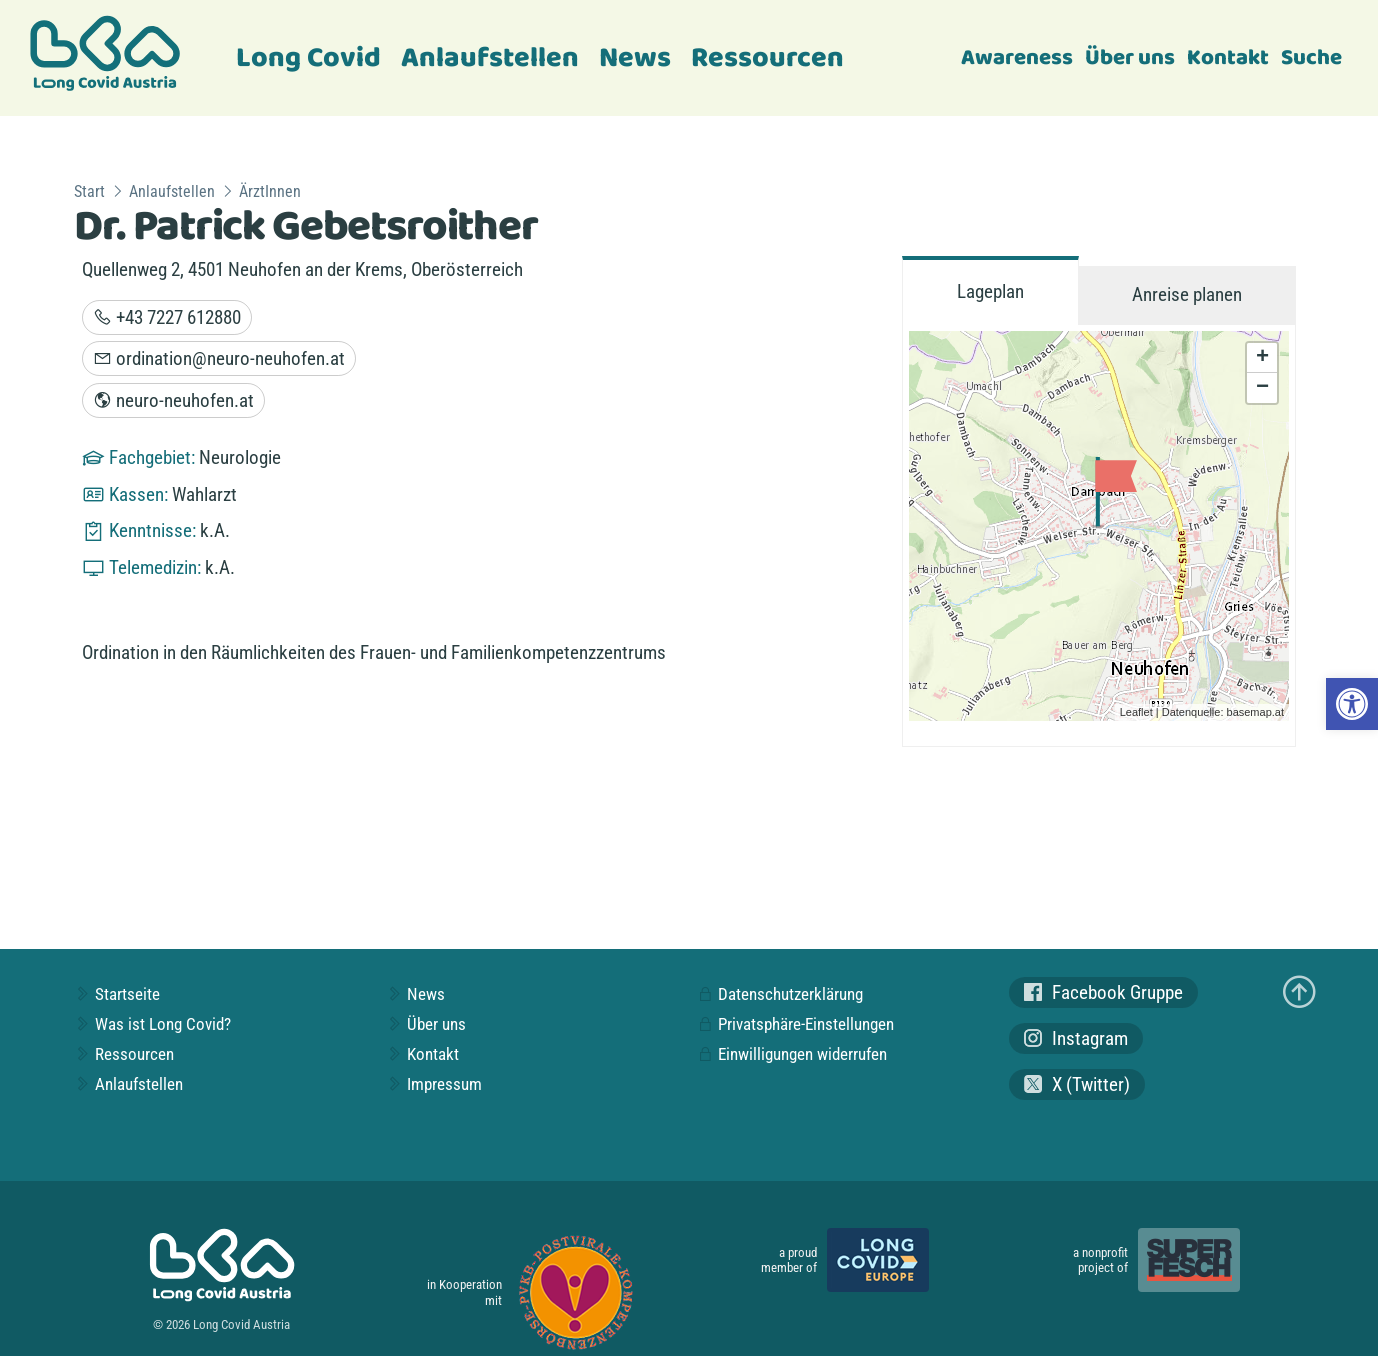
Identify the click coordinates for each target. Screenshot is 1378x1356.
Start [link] (89, 191)
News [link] (635, 58)
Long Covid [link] (308, 58)
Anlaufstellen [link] (490, 58)
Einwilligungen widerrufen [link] (792, 1054)
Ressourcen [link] (767, 58)
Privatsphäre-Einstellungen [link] (795, 1024)
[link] (1352, 704)
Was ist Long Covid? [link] (152, 1024)
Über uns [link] (1130, 58)
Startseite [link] (117, 994)
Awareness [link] (1017, 58)
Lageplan (990, 291)
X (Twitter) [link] (1077, 1084)
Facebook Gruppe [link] (1103, 992)
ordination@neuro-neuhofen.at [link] (219, 358)
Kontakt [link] (1228, 58)
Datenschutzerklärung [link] (780, 994)
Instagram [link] (1076, 1038)
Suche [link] (1311, 58)
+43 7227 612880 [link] (167, 317)
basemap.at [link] (1255, 712)
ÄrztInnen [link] (270, 191)
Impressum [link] (434, 1084)
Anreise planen (1187, 294)
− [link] (1262, 388)
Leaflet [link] (1136, 712)
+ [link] (1262, 358)
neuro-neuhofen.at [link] (173, 400)
